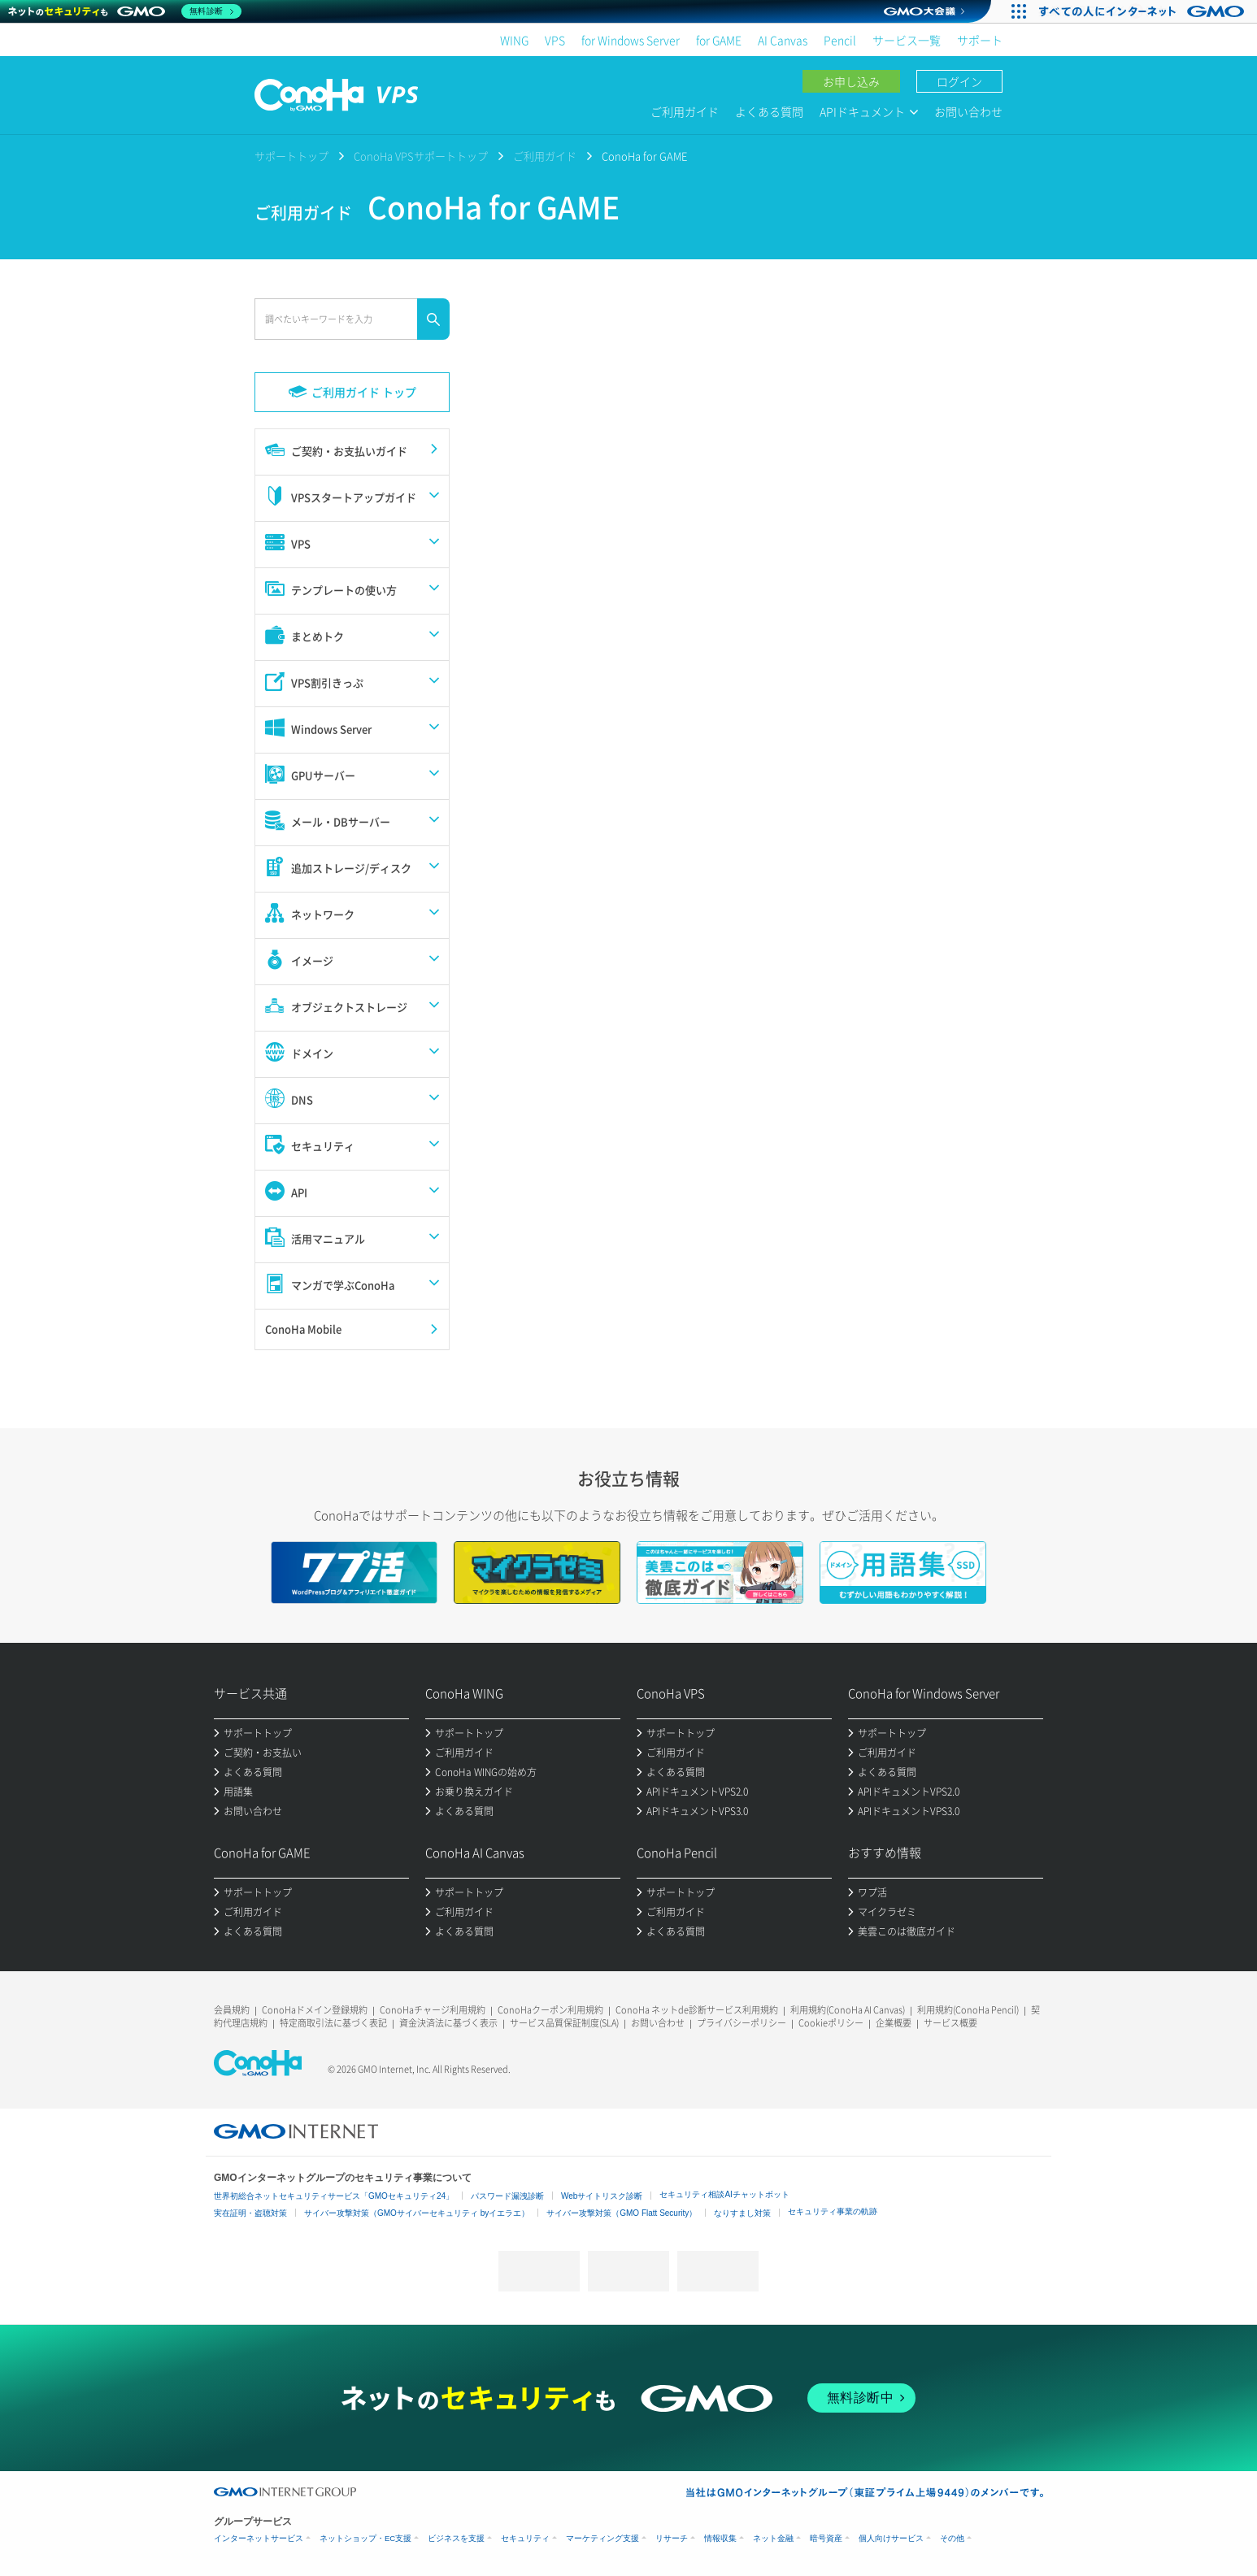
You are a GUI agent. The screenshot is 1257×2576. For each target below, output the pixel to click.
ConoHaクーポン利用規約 (550, 2010)
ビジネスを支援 (456, 2538)
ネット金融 (773, 2538)
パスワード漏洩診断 (507, 2196)
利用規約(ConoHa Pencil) (968, 2010)
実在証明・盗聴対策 (250, 2213)
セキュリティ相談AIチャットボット (724, 2194)
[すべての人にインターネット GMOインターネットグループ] (1143, 11)
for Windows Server (630, 40)
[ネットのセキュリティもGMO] (125, 11)
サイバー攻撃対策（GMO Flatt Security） (621, 2213)
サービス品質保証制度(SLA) (564, 2023)
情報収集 (720, 2538)
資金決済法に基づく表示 (448, 2023)
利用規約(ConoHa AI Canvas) (847, 2010)
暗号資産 (826, 2538)
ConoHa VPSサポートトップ (421, 155)
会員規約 (232, 2010)
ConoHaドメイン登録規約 (315, 2010)
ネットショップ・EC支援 (365, 2538)
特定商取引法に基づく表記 (333, 2023)
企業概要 (893, 2023)
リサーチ (671, 2538)
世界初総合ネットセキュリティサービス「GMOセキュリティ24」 (334, 2196)
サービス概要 (950, 2023)
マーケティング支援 (602, 2538)
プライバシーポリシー (741, 2023)
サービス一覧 (906, 40)
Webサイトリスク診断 (601, 2196)
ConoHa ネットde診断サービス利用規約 (696, 2010)
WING (514, 40)
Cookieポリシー (830, 2023)
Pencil (840, 40)
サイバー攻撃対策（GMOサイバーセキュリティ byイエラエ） (416, 2213)
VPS (555, 40)
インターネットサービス (258, 2538)
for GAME (719, 40)
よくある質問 (769, 111)
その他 (952, 2538)
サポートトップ (291, 155)
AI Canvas (782, 40)
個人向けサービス (891, 2538)
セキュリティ (525, 2538)
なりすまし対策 (742, 2213)
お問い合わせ (968, 111)
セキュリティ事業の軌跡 (832, 2211)
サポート (980, 40)
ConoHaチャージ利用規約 (432, 2010)
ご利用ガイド (684, 111)
